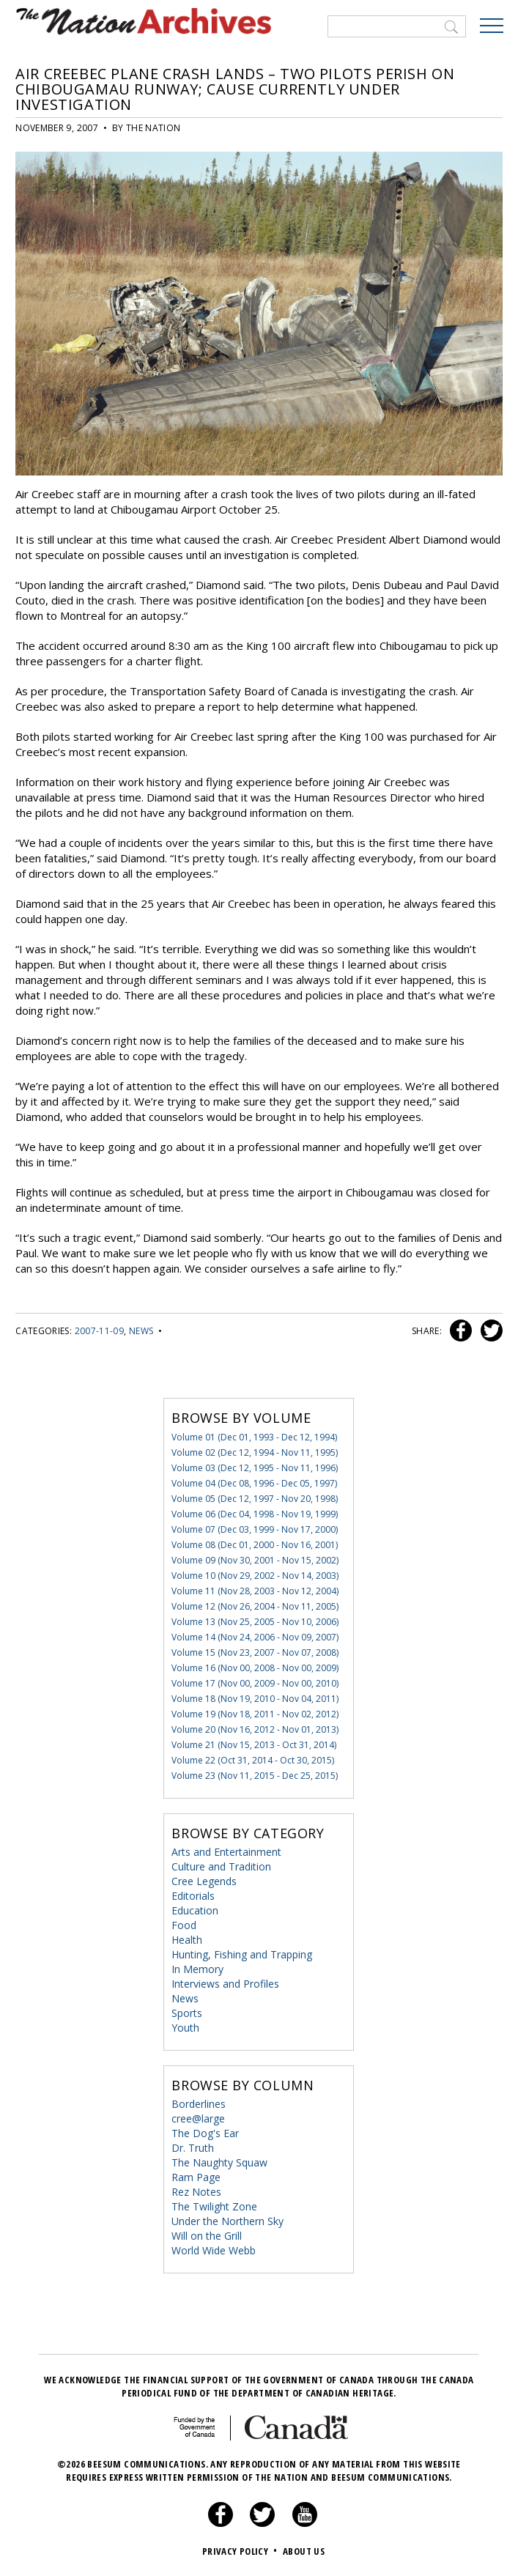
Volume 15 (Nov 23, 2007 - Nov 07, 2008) (254, 1652)
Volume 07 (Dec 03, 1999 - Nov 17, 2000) (254, 1528)
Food (183, 1924)
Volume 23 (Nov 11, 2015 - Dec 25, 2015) (254, 1775)
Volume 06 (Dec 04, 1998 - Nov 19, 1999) (254, 1513)
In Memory (197, 1968)
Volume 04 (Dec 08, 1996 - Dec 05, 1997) (254, 1482)
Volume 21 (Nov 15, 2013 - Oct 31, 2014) (253, 1744)
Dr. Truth (192, 2147)
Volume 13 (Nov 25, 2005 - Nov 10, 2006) (254, 1621)
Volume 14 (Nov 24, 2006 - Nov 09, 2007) (254, 1636)
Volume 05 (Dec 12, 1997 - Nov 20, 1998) (254, 1498)
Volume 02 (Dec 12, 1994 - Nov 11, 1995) (254, 1452)
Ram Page (196, 2176)
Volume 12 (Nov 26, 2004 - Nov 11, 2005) (254, 1605)
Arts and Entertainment (226, 1851)
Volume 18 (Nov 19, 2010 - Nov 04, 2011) (254, 1698)
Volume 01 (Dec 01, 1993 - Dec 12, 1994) (254, 1436)
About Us (304, 2550)
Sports (186, 2012)
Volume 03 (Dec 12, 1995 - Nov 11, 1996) (254, 1467)
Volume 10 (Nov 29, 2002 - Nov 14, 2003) (254, 1575)
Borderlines (198, 2103)
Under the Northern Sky (227, 2220)
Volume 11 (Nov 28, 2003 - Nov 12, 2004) (254, 1590)
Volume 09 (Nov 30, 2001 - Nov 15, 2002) (254, 1559)
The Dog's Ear (205, 2132)
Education (194, 1910)
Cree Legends (204, 1880)
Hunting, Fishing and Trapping (241, 1954)
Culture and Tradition (221, 1866)
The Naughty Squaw (219, 2162)
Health (186, 1939)
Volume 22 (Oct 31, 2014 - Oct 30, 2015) (252, 1759)
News (141, 1330)
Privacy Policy (241, 2550)
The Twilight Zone (214, 2206)
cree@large (198, 2118)
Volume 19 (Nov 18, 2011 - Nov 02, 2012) (254, 1713)
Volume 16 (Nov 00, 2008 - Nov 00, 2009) (254, 1667)
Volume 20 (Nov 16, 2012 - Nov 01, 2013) (254, 1728)
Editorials (193, 1895)
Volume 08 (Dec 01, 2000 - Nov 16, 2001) (254, 1544)
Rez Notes (196, 2191)
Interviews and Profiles (225, 1983)
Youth (185, 2027)
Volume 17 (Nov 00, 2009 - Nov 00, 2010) (254, 1682)
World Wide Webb (213, 2250)
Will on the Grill (206, 2235)
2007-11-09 (100, 1330)
